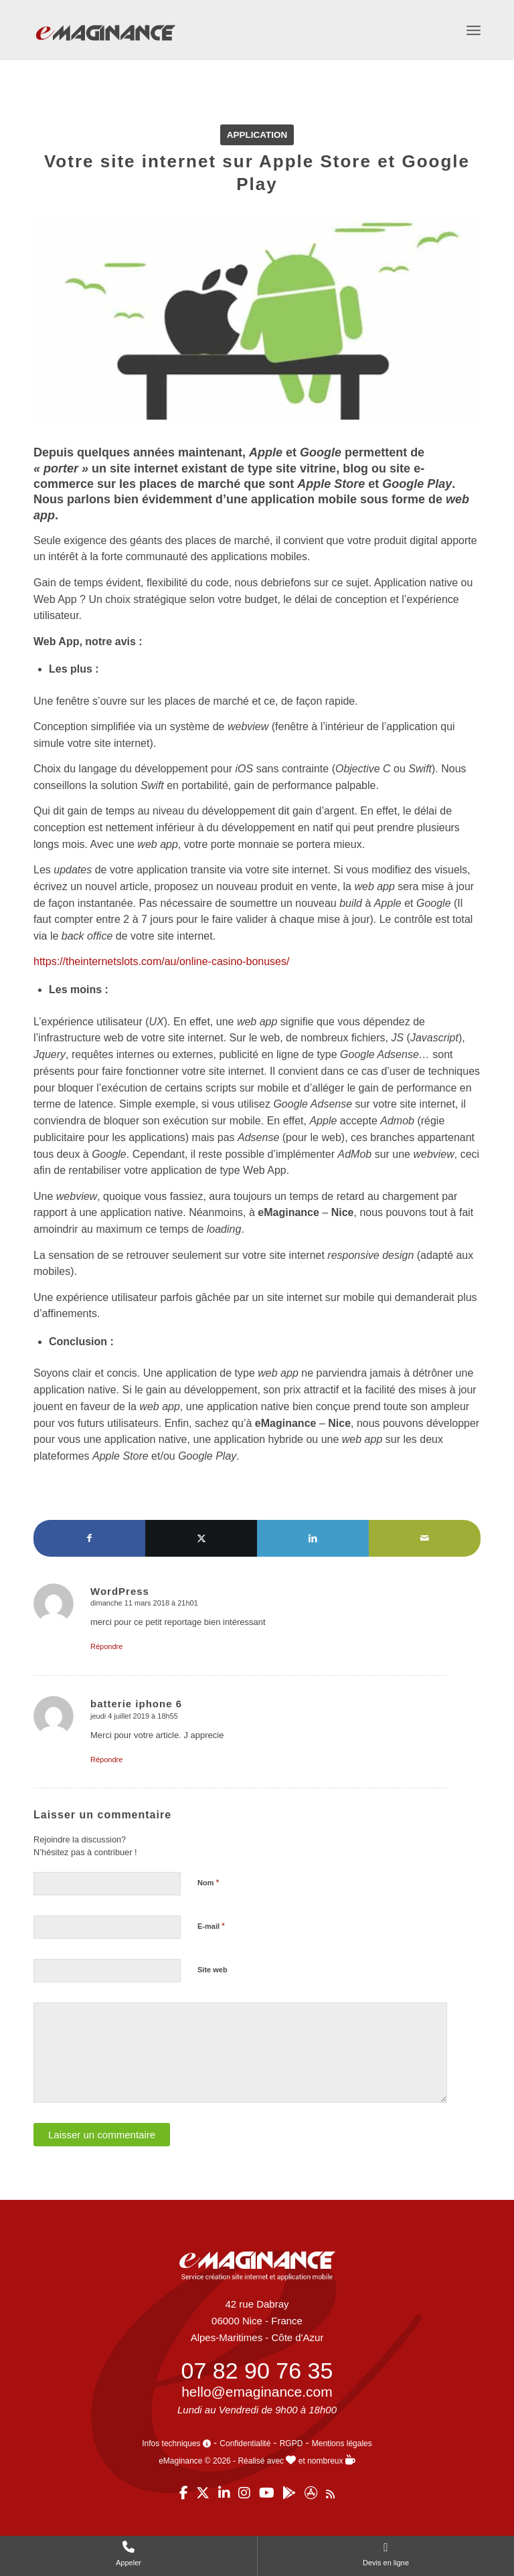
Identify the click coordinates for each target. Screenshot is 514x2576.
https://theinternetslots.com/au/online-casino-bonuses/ (161, 961)
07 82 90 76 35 (257, 2370)
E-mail (211, 1926)
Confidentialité (245, 2443)
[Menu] (473, 30)
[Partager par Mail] (425, 1538)
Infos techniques (176, 2443)
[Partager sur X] (201, 1538)
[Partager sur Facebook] (89, 1538)
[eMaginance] (105, 47)
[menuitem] (473, 30)
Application (257, 135)
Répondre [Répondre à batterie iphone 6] (106, 1759)
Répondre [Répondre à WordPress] (106, 1646)
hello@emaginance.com (257, 2391)
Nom (208, 1882)
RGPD (291, 2443)
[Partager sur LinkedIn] (313, 1538)
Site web (212, 1970)
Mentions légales (342, 2443)
